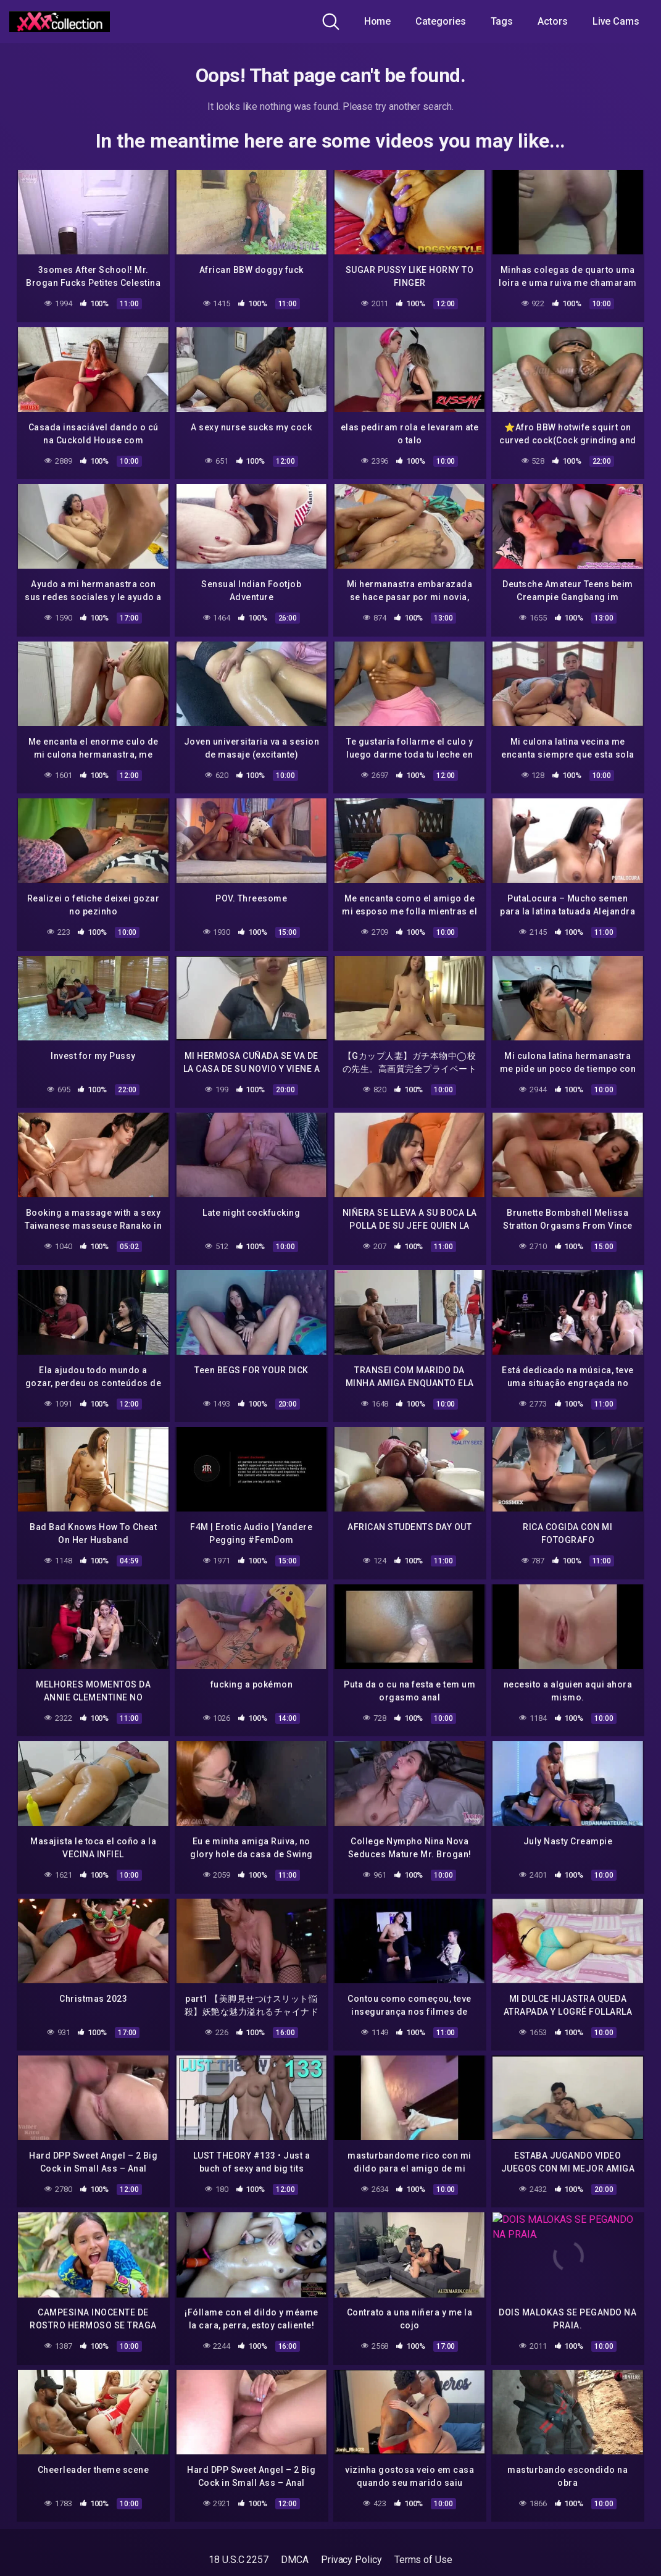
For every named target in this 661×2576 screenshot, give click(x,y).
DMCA (295, 2539)
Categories (440, 21)
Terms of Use (423, 2539)
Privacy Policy (351, 2539)
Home (377, 21)
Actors (553, 21)
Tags (502, 21)
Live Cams (615, 21)
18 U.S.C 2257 (238, 2539)
